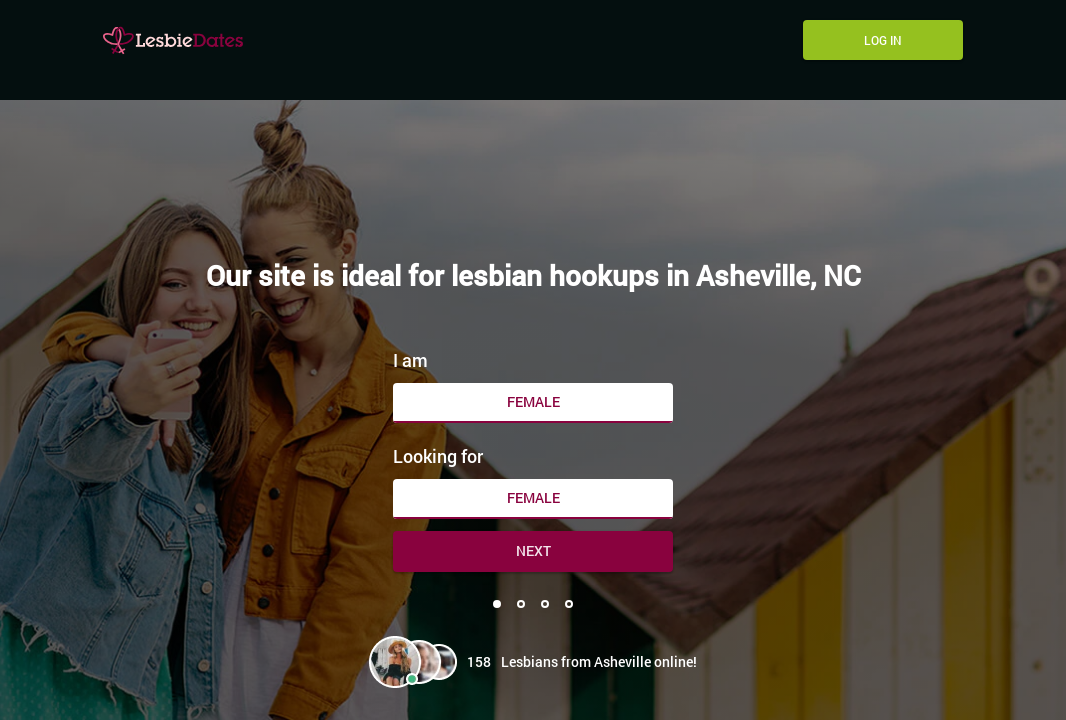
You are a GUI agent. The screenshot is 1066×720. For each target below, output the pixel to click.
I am (410, 360)
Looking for (438, 456)
